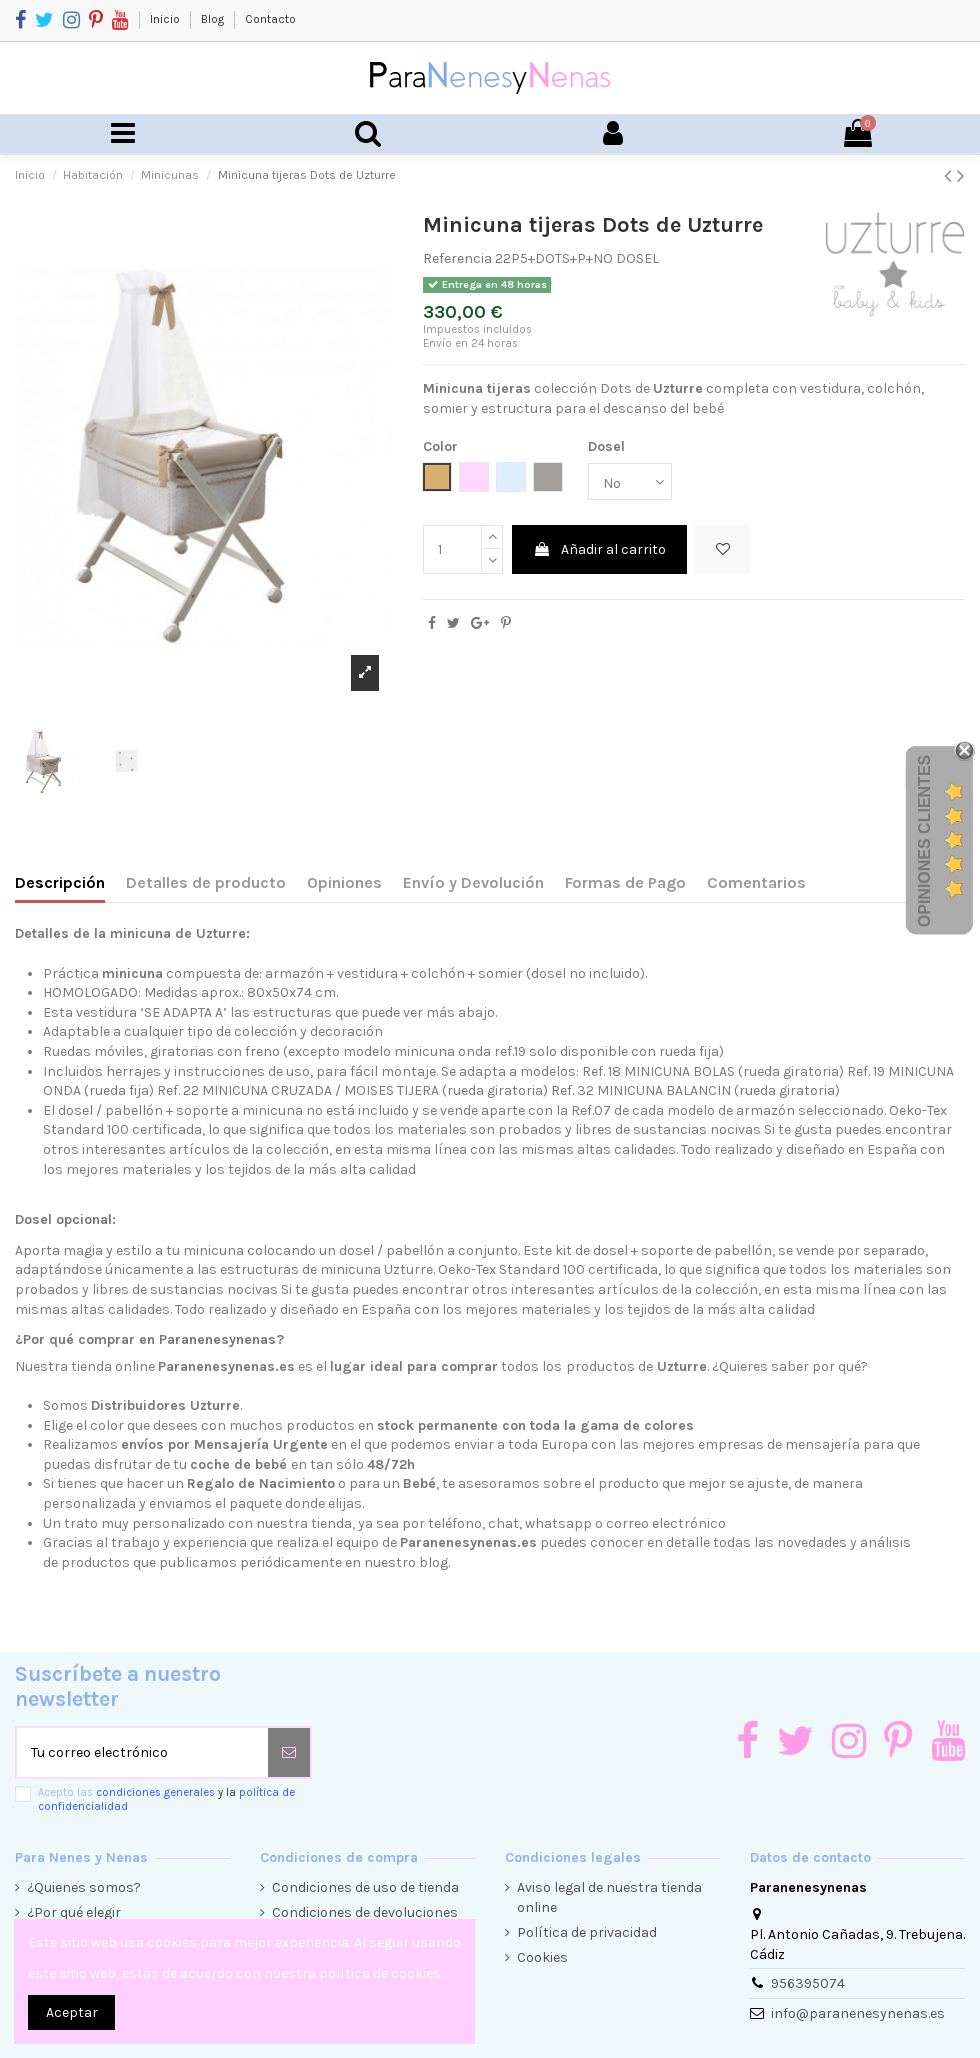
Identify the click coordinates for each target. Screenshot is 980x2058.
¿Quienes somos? (84, 1887)
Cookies (542, 1957)
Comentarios (756, 882)
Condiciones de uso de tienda (365, 1887)
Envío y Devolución (473, 882)
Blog (214, 19)
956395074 (808, 1983)
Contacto (270, 19)
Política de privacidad (587, 1932)
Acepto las (166, 1799)
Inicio (166, 19)
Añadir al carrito (599, 549)
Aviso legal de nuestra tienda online (609, 1897)
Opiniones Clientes (924, 841)
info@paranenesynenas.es (858, 2013)
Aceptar (72, 2012)
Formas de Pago (625, 882)
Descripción (60, 882)
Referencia (457, 258)
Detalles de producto (206, 882)
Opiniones (344, 882)
